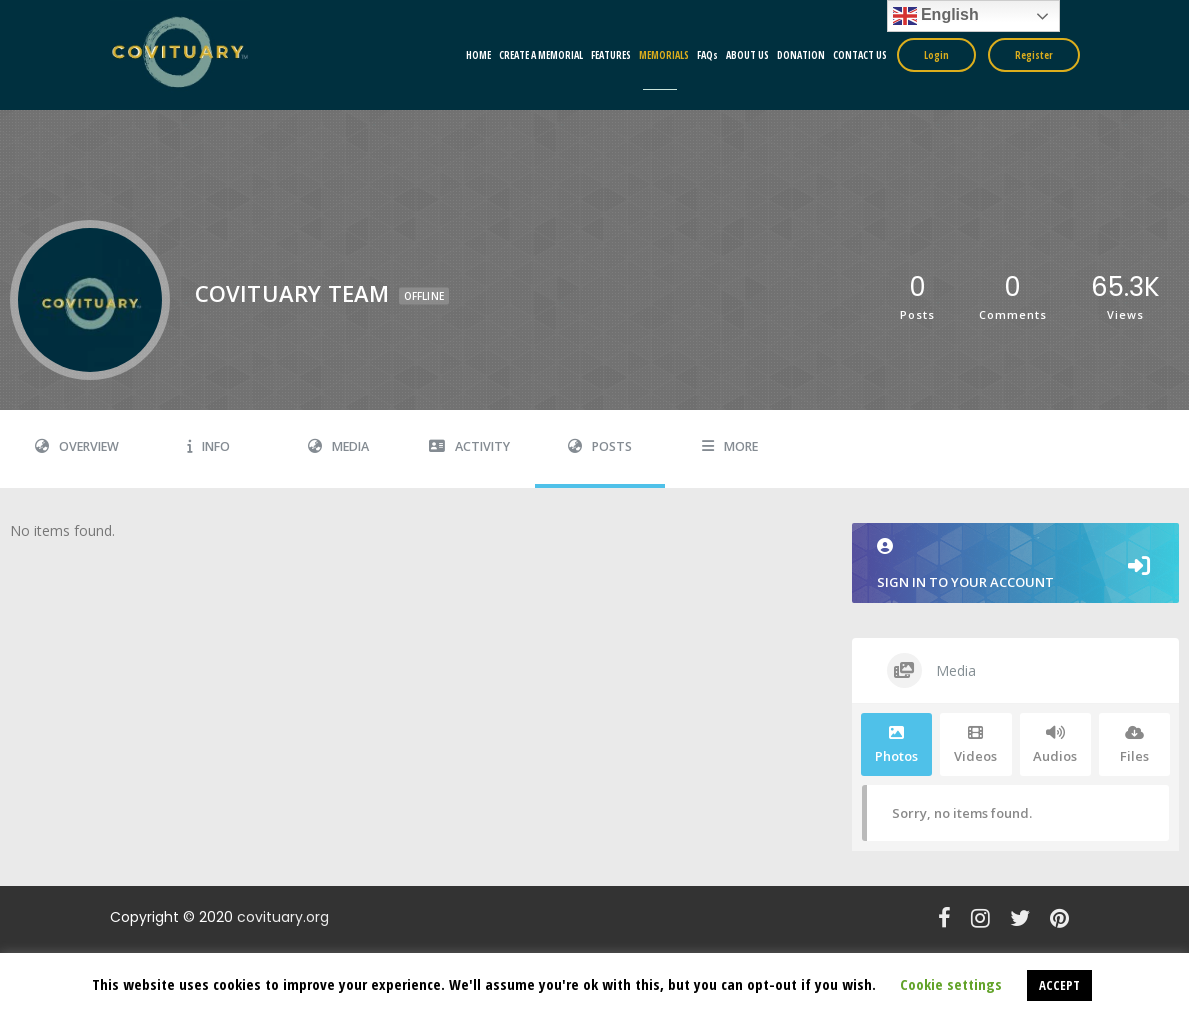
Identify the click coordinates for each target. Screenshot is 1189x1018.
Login (936, 55)
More (730, 446)
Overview (77, 446)
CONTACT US (860, 55)
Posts (600, 446)
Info (208, 446)
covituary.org (283, 917)
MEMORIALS (664, 55)
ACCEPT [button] (1059, 985)
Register (1034, 55)
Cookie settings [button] (951, 984)
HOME (478, 55)
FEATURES (611, 55)
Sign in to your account (1016, 564)
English (936, 16)
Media (338, 446)
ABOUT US (747, 55)
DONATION (801, 55)
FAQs (707, 55)
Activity (469, 446)
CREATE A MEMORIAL (541, 55)
